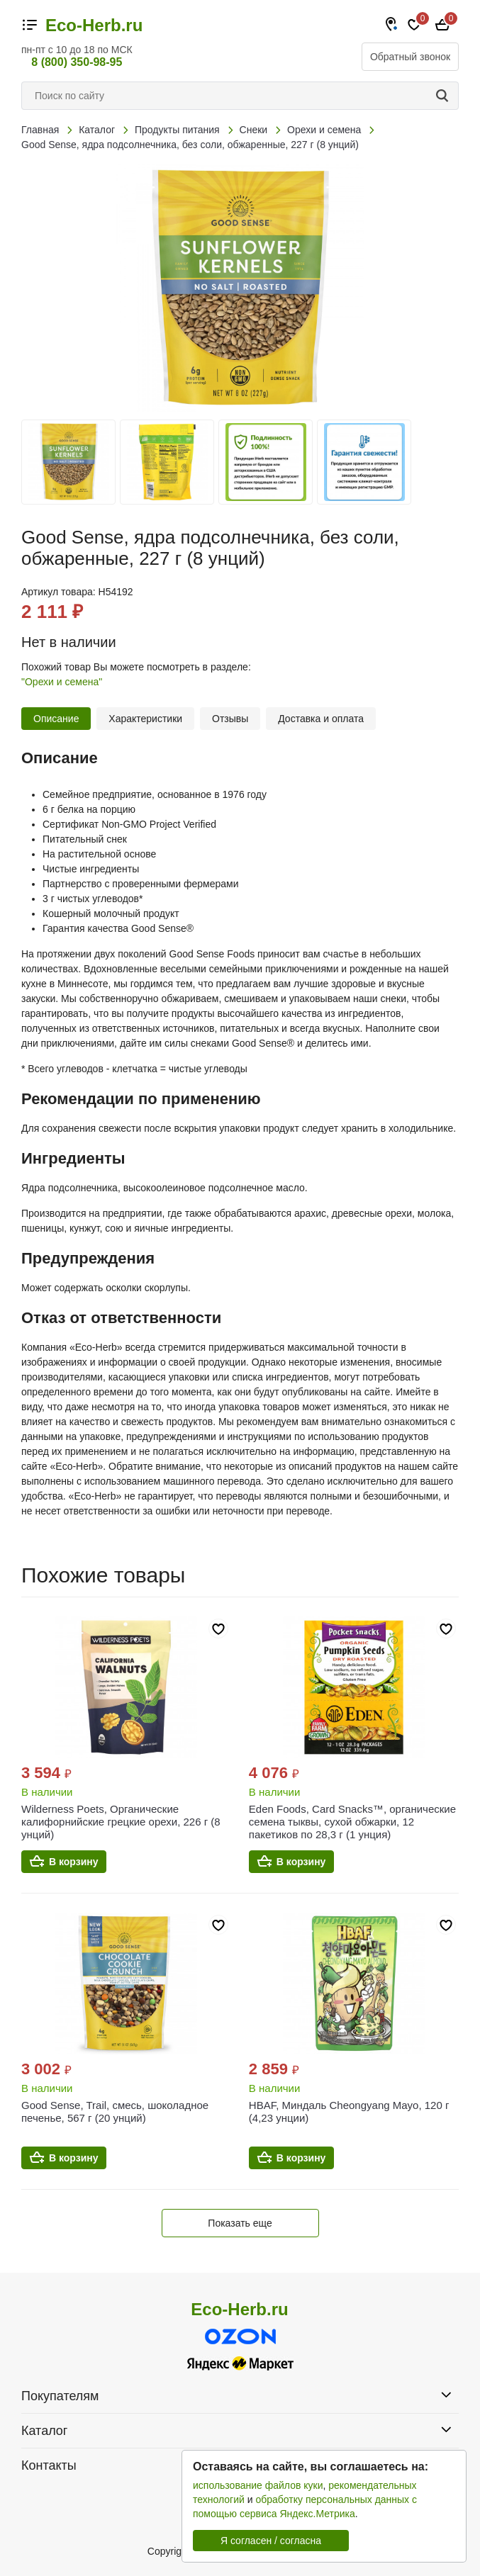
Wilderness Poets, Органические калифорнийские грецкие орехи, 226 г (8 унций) (121, 1821)
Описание (56, 718)
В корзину (74, 1861)
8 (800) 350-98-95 (76, 62)
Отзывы (230, 718)
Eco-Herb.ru (94, 25)
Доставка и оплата (321, 718)
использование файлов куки (258, 2485)
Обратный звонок (410, 56)
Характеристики (145, 718)
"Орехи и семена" (61, 681)
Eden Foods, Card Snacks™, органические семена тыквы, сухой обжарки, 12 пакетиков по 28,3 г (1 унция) (352, 1821)
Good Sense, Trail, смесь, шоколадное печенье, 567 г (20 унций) (114, 2111)
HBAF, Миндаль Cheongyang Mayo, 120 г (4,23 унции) (349, 2111)
